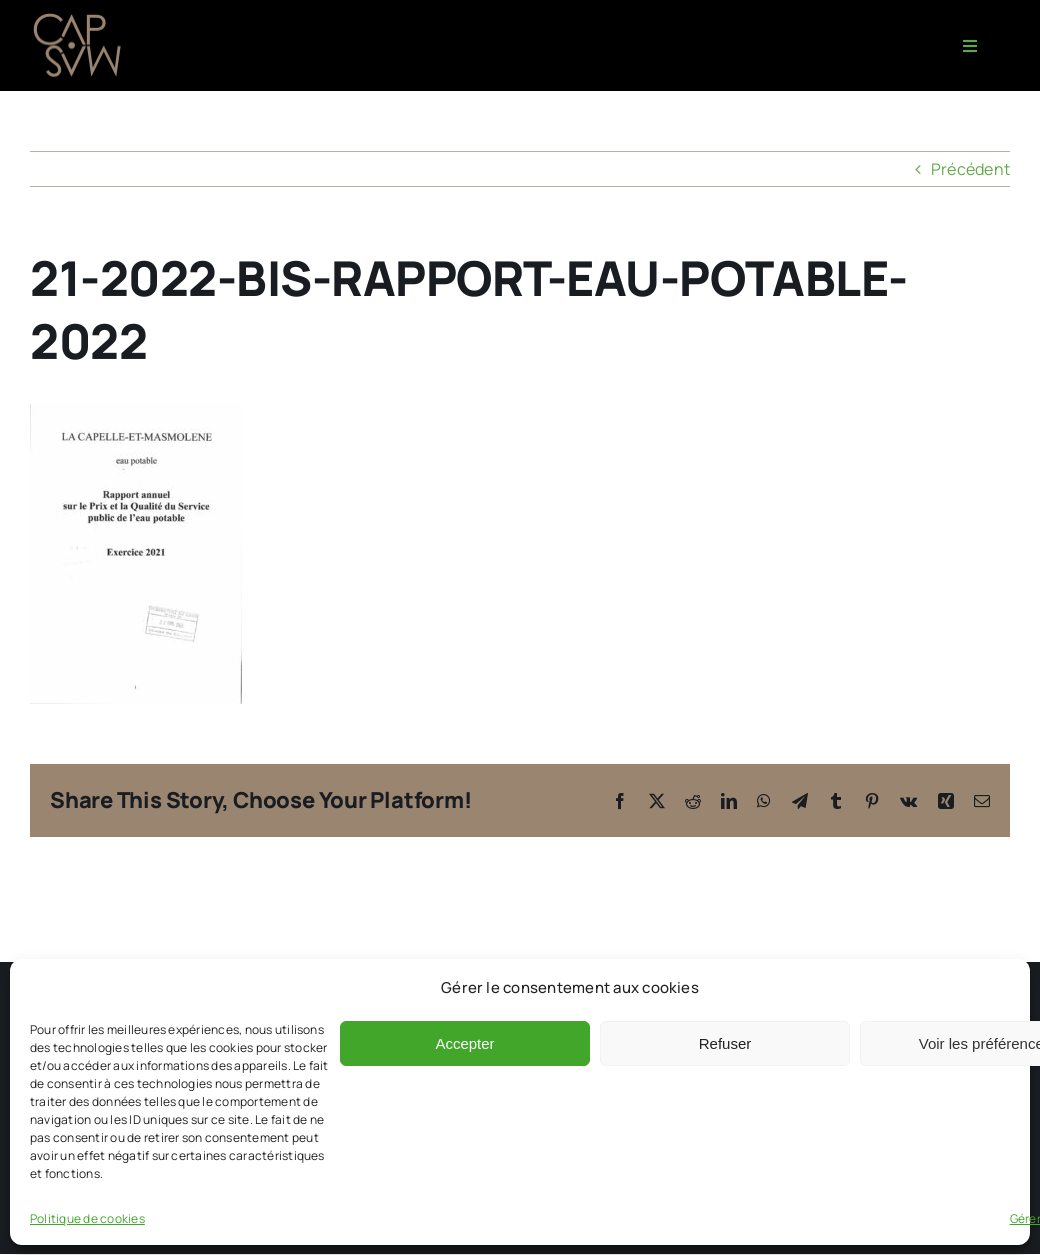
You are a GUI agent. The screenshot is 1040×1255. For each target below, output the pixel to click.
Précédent (970, 169)
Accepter (464, 1043)
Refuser (725, 1043)
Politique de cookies (87, 1218)
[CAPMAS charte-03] (80, 18)
